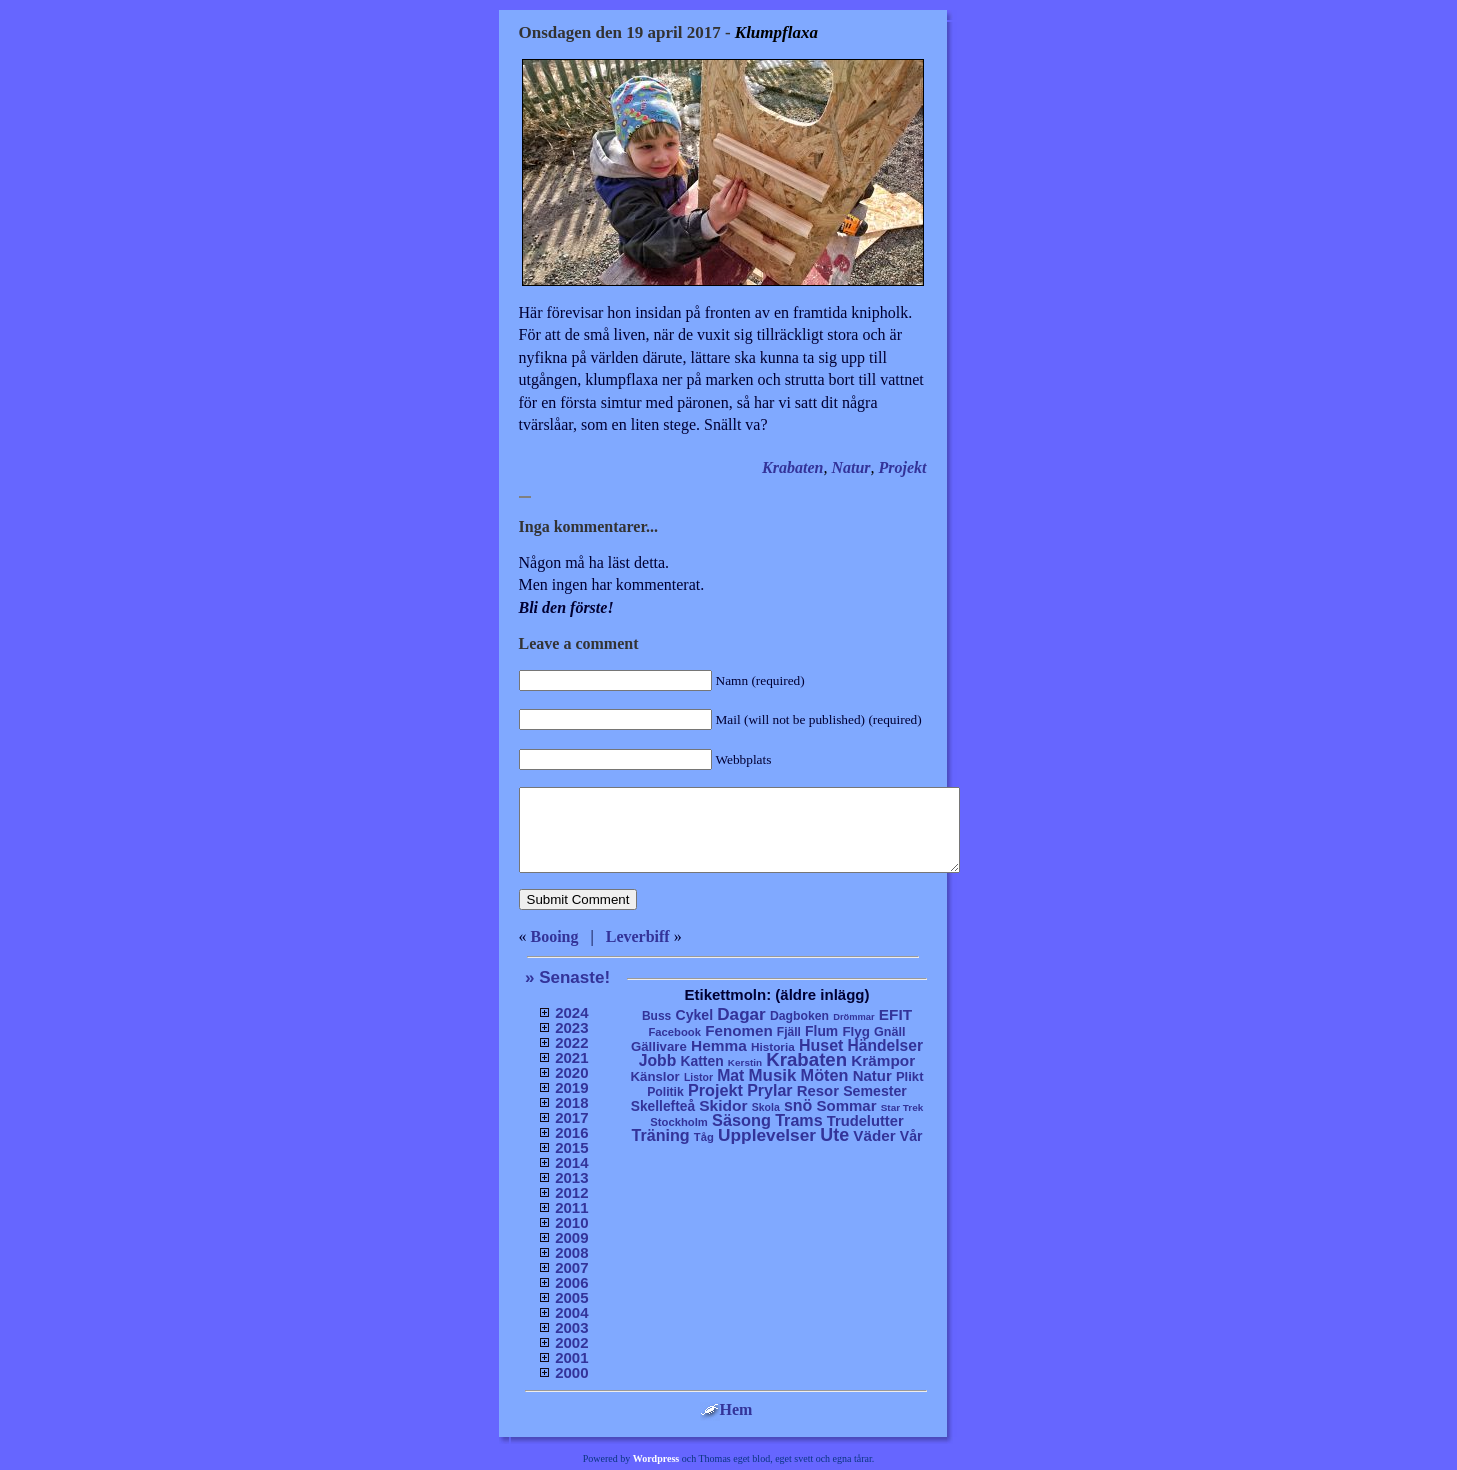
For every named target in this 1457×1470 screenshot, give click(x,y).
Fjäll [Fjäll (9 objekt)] (789, 1032)
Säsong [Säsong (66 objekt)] (741, 1120)
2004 (571, 1312)
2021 (571, 1057)
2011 (571, 1207)
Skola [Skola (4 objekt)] (766, 1107)
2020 (571, 1072)
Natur (850, 467)
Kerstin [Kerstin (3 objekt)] (745, 1062)
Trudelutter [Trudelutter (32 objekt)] (865, 1121)
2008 (571, 1252)
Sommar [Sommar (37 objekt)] (846, 1105)
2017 (571, 1117)
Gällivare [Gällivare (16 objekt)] (659, 1046)
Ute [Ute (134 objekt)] (834, 1135)
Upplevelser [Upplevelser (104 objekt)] (767, 1135)
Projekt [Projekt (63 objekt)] (715, 1090)
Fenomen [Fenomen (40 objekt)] (739, 1030)
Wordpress (656, 1458)
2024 (571, 1012)
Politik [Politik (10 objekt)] (665, 1092)
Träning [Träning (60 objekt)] (660, 1135)
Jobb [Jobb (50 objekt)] (658, 1060)
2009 (571, 1237)
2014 (571, 1162)
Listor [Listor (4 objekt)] (698, 1077)
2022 (571, 1042)
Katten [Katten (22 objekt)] (701, 1061)
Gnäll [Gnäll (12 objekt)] (890, 1032)
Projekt (903, 467)
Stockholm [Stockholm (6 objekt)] (679, 1122)
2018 (571, 1102)
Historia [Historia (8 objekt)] (773, 1046)
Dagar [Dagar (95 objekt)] (741, 1014)
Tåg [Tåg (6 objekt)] (704, 1137)
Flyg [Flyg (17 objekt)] (855, 1031)
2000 (571, 1372)
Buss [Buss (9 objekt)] (656, 1016)
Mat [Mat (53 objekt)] (730, 1075)
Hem (726, 1409)
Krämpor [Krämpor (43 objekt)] (883, 1060)
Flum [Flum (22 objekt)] (821, 1031)
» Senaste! (567, 977)
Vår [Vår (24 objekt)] (911, 1136)
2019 (571, 1087)
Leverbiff (638, 936)
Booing (555, 936)
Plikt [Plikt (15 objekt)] (910, 1076)
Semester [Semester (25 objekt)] (875, 1091)
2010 (571, 1222)
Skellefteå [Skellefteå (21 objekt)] (663, 1106)
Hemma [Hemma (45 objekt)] (719, 1045)
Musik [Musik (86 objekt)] (773, 1075)
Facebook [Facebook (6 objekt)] (674, 1032)
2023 (571, 1027)
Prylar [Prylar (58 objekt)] (769, 1090)
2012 (571, 1192)
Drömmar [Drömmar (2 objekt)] (853, 1017)
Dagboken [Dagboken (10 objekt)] (799, 1016)
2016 (571, 1132)
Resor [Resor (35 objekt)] (818, 1090)
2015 (571, 1147)
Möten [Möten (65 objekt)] (825, 1075)
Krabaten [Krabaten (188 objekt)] (806, 1059)
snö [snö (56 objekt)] (798, 1105)
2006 (571, 1282)
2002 (571, 1342)
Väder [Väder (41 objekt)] (874, 1135)
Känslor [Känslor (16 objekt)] (655, 1076)
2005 (571, 1297)
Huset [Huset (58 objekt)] (821, 1045)
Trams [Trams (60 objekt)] (798, 1120)
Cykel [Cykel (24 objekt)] (694, 1015)
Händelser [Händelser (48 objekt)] (885, 1045)
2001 (571, 1357)
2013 (571, 1177)
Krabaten (792, 467)
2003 (571, 1327)
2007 (571, 1267)
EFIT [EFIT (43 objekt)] (895, 1014)
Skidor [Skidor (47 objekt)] (723, 1105)
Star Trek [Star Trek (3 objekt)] (902, 1107)
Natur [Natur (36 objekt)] (872, 1075)
